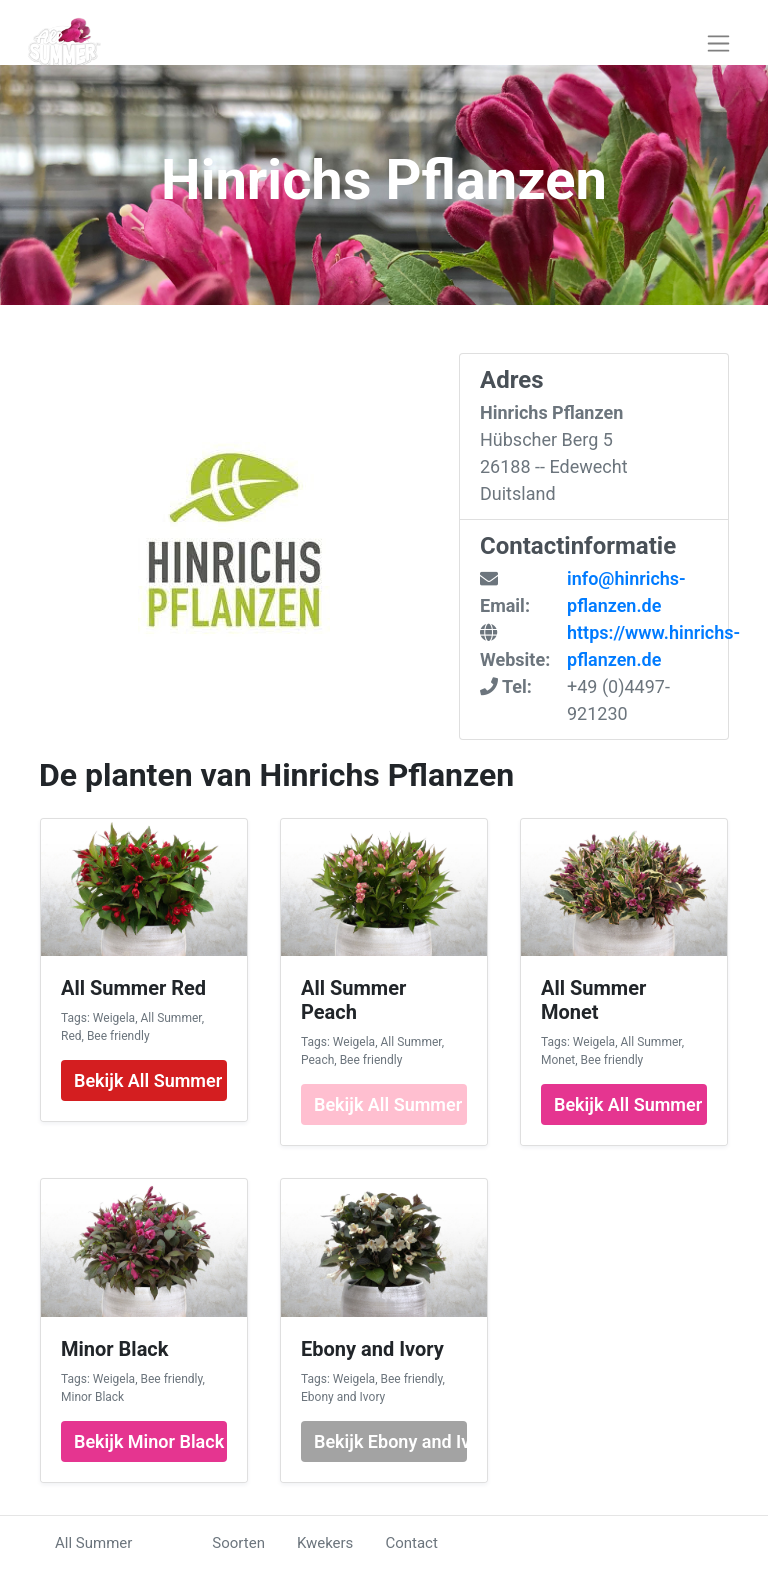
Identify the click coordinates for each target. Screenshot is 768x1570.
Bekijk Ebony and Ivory (390, 1441)
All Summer (93, 1543)
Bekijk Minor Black (149, 1441)
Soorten (238, 1543)
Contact (411, 1543)
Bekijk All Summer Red (150, 1080)
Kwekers (325, 1543)
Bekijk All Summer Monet (630, 1104)
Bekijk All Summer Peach (390, 1104)
